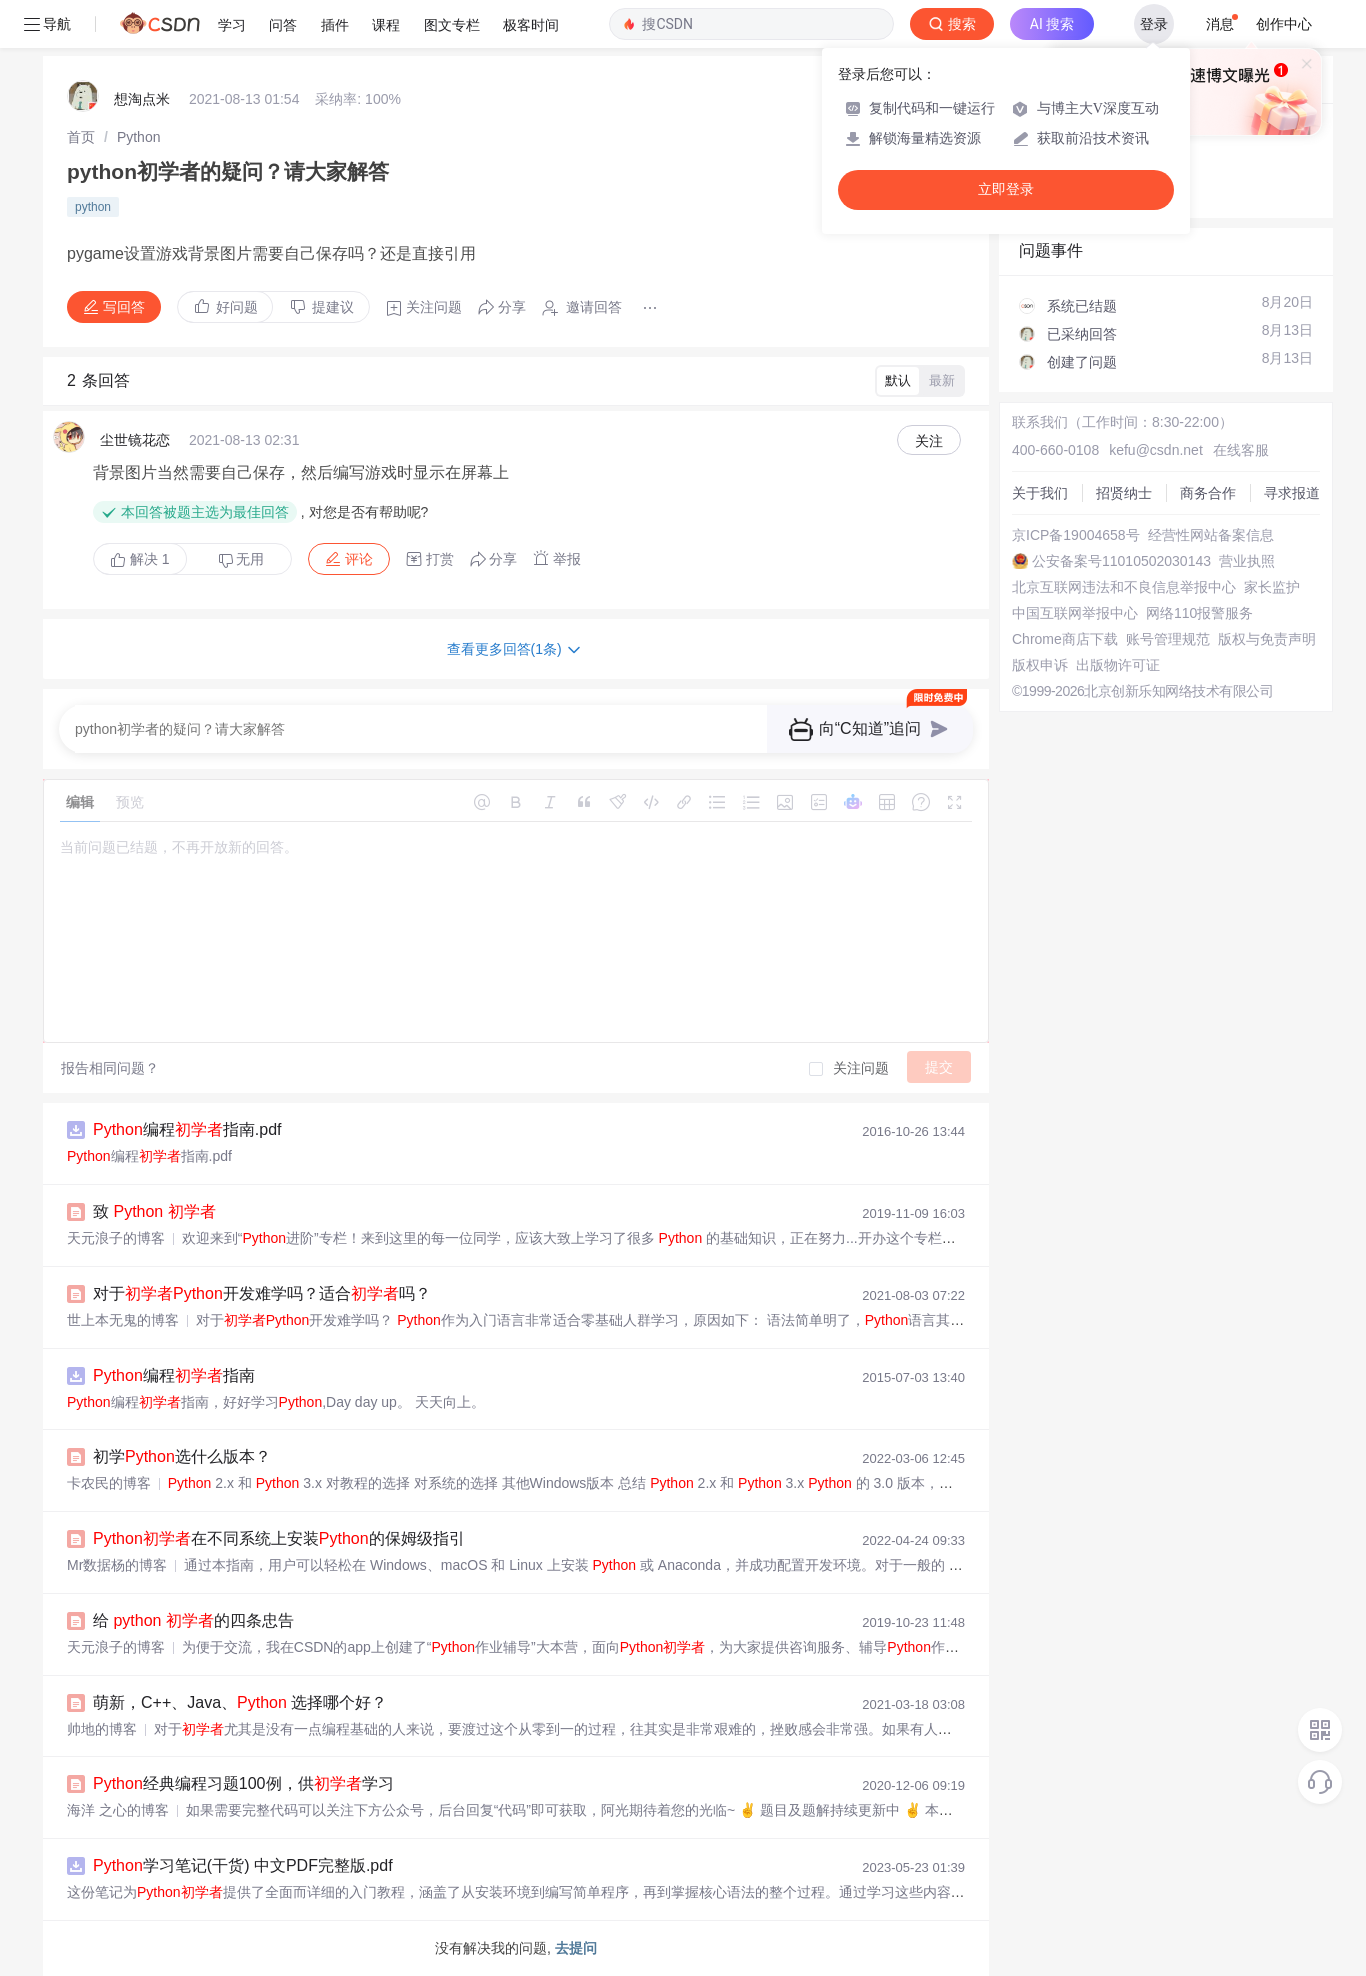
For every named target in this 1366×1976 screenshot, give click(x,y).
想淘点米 (142, 99)
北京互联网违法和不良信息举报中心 (1124, 587)
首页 (81, 137)
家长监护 (1272, 587)
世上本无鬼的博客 (123, 1320)
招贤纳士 (1124, 493)
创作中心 (1284, 24)
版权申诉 (1040, 665)
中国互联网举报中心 (1075, 613)
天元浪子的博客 (116, 1238)
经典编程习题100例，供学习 (243, 1783)
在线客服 (1241, 450)
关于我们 (1040, 493)
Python (139, 137)
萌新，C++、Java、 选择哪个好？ (240, 1702)
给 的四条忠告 (193, 1620)
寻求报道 (1292, 493)
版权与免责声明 (1267, 639)
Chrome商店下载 (1065, 639)
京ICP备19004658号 (1076, 535)
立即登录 (1006, 189)
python (93, 207)
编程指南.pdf (187, 1129)
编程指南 (174, 1375)
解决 (140, 559)
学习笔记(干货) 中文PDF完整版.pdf (243, 1865)
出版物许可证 (1118, 665)
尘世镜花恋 (135, 440)
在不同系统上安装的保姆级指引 (279, 1538)
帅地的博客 (102, 1729)
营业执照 (1247, 561)
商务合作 (1208, 493)
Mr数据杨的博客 (117, 1565)
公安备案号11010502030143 (1121, 561)
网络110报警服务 (1199, 613)
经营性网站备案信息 (1211, 535)
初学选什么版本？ (182, 1456)
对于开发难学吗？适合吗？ (262, 1293)
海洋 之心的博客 (118, 1810)
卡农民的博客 (109, 1483)
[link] (81, 137)
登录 (1154, 24)
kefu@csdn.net (1156, 450)
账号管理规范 (1168, 639)
